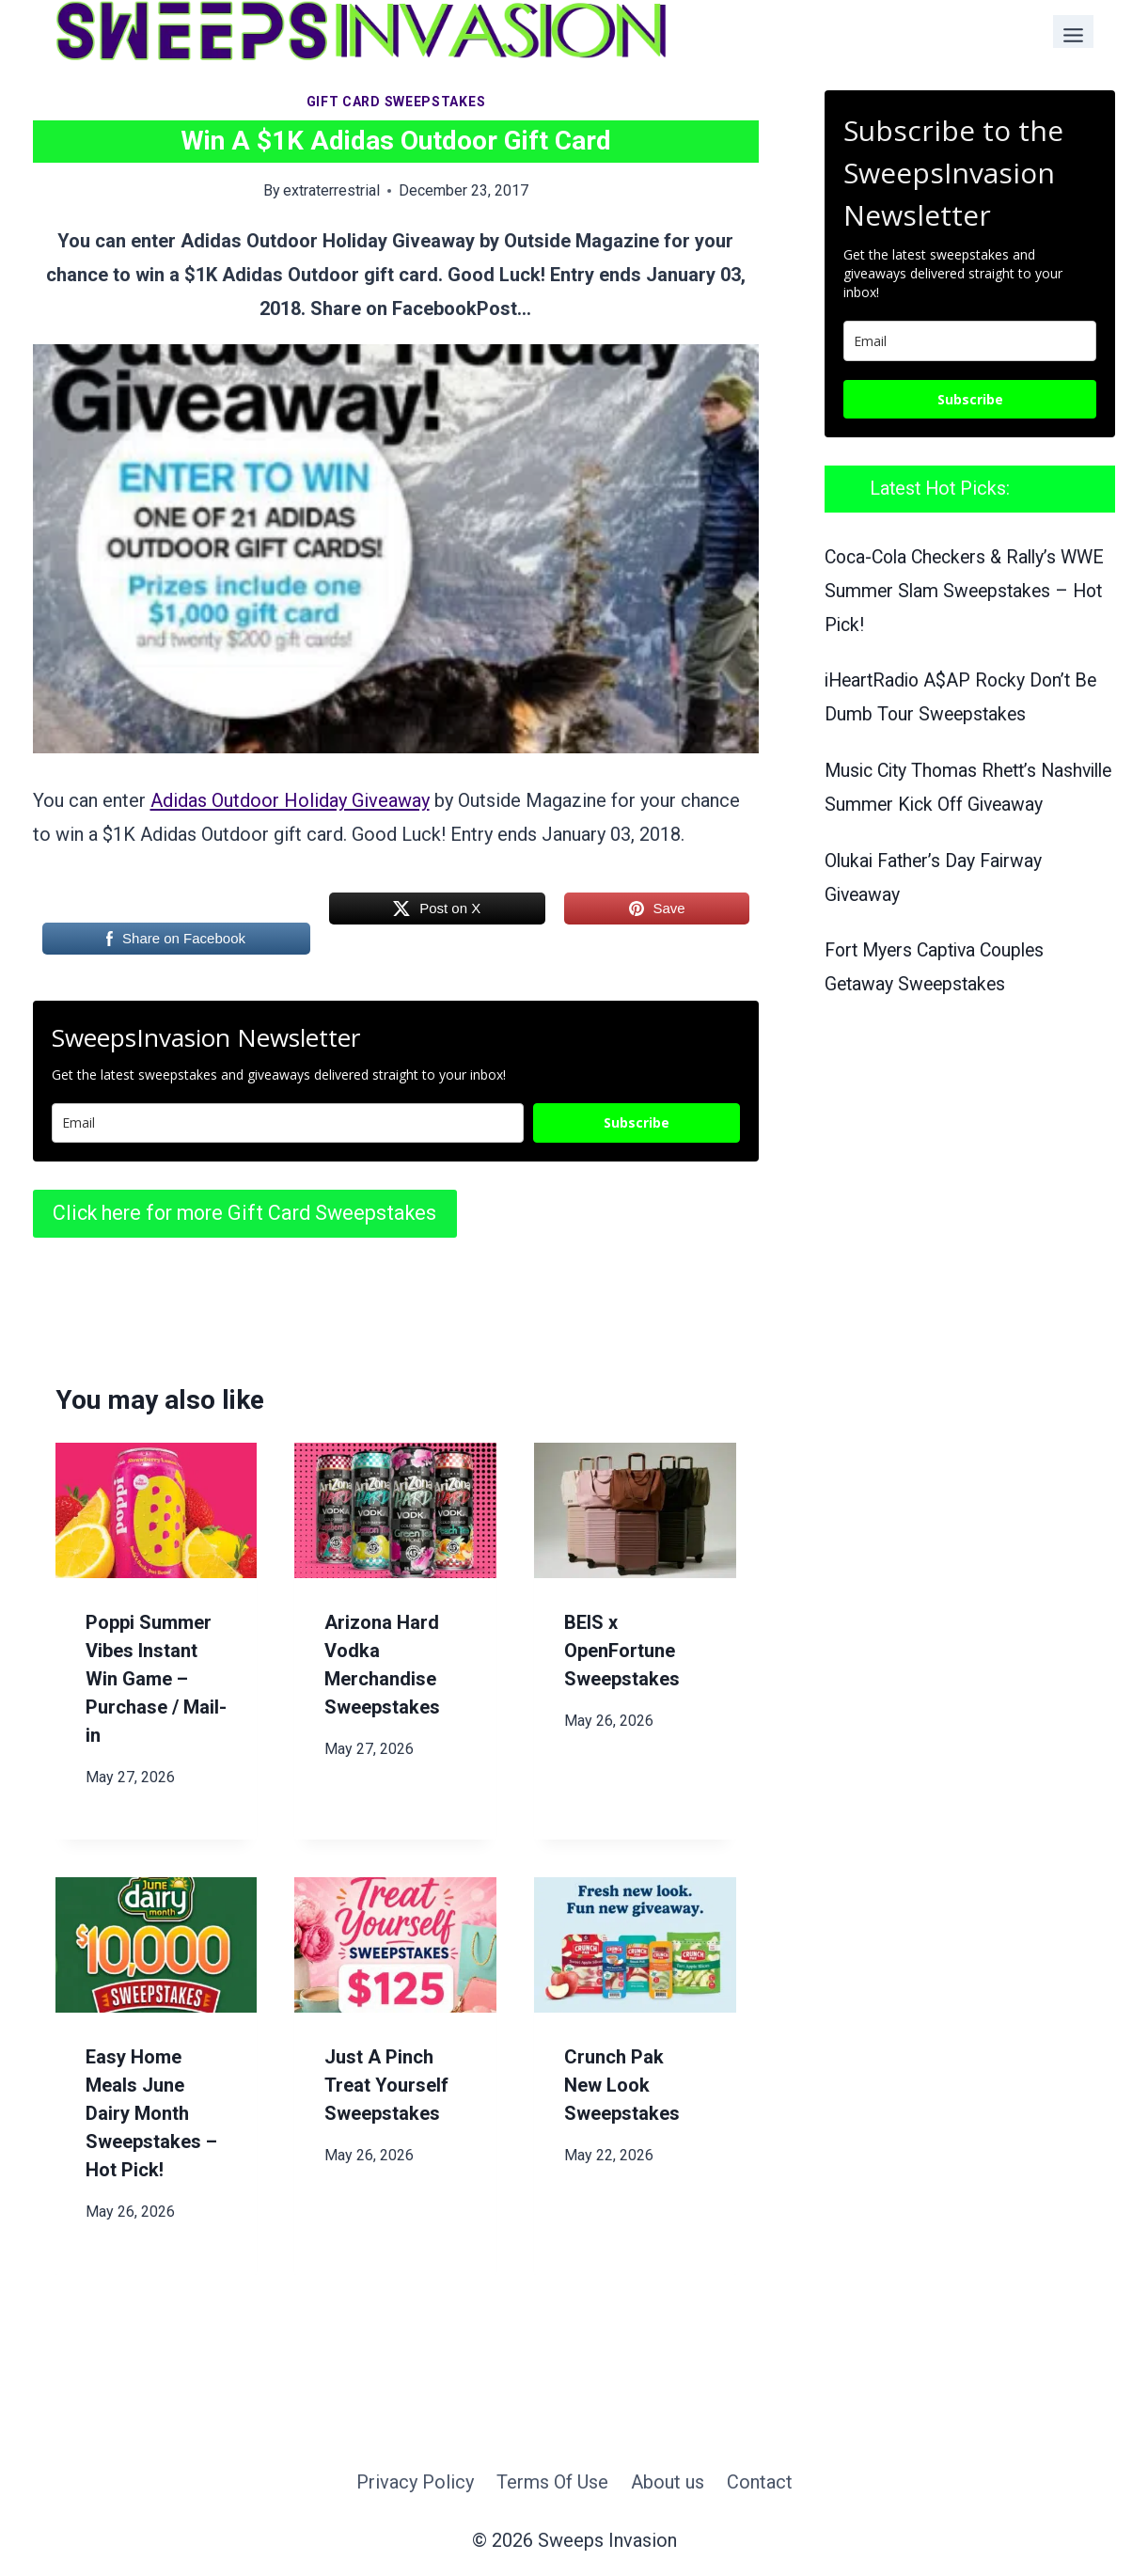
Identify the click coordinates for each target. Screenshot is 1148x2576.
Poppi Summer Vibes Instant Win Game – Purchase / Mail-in (156, 1678)
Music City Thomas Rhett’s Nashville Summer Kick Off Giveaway (935, 804)
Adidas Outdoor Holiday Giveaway (290, 800)
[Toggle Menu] (1073, 31)
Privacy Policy (415, 2482)
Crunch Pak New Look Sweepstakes (622, 2085)
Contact (760, 2482)
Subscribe (636, 1122)
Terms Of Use (552, 2482)
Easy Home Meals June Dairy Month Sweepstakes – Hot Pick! (151, 2113)
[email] (969, 341)
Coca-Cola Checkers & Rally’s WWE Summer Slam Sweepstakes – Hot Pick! (965, 591)
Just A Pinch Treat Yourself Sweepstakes (386, 2085)
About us (667, 2482)
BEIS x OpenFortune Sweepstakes (622, 1650)
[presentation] (156, 1510)
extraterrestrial (331, 190)
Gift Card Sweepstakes (396, 101)
